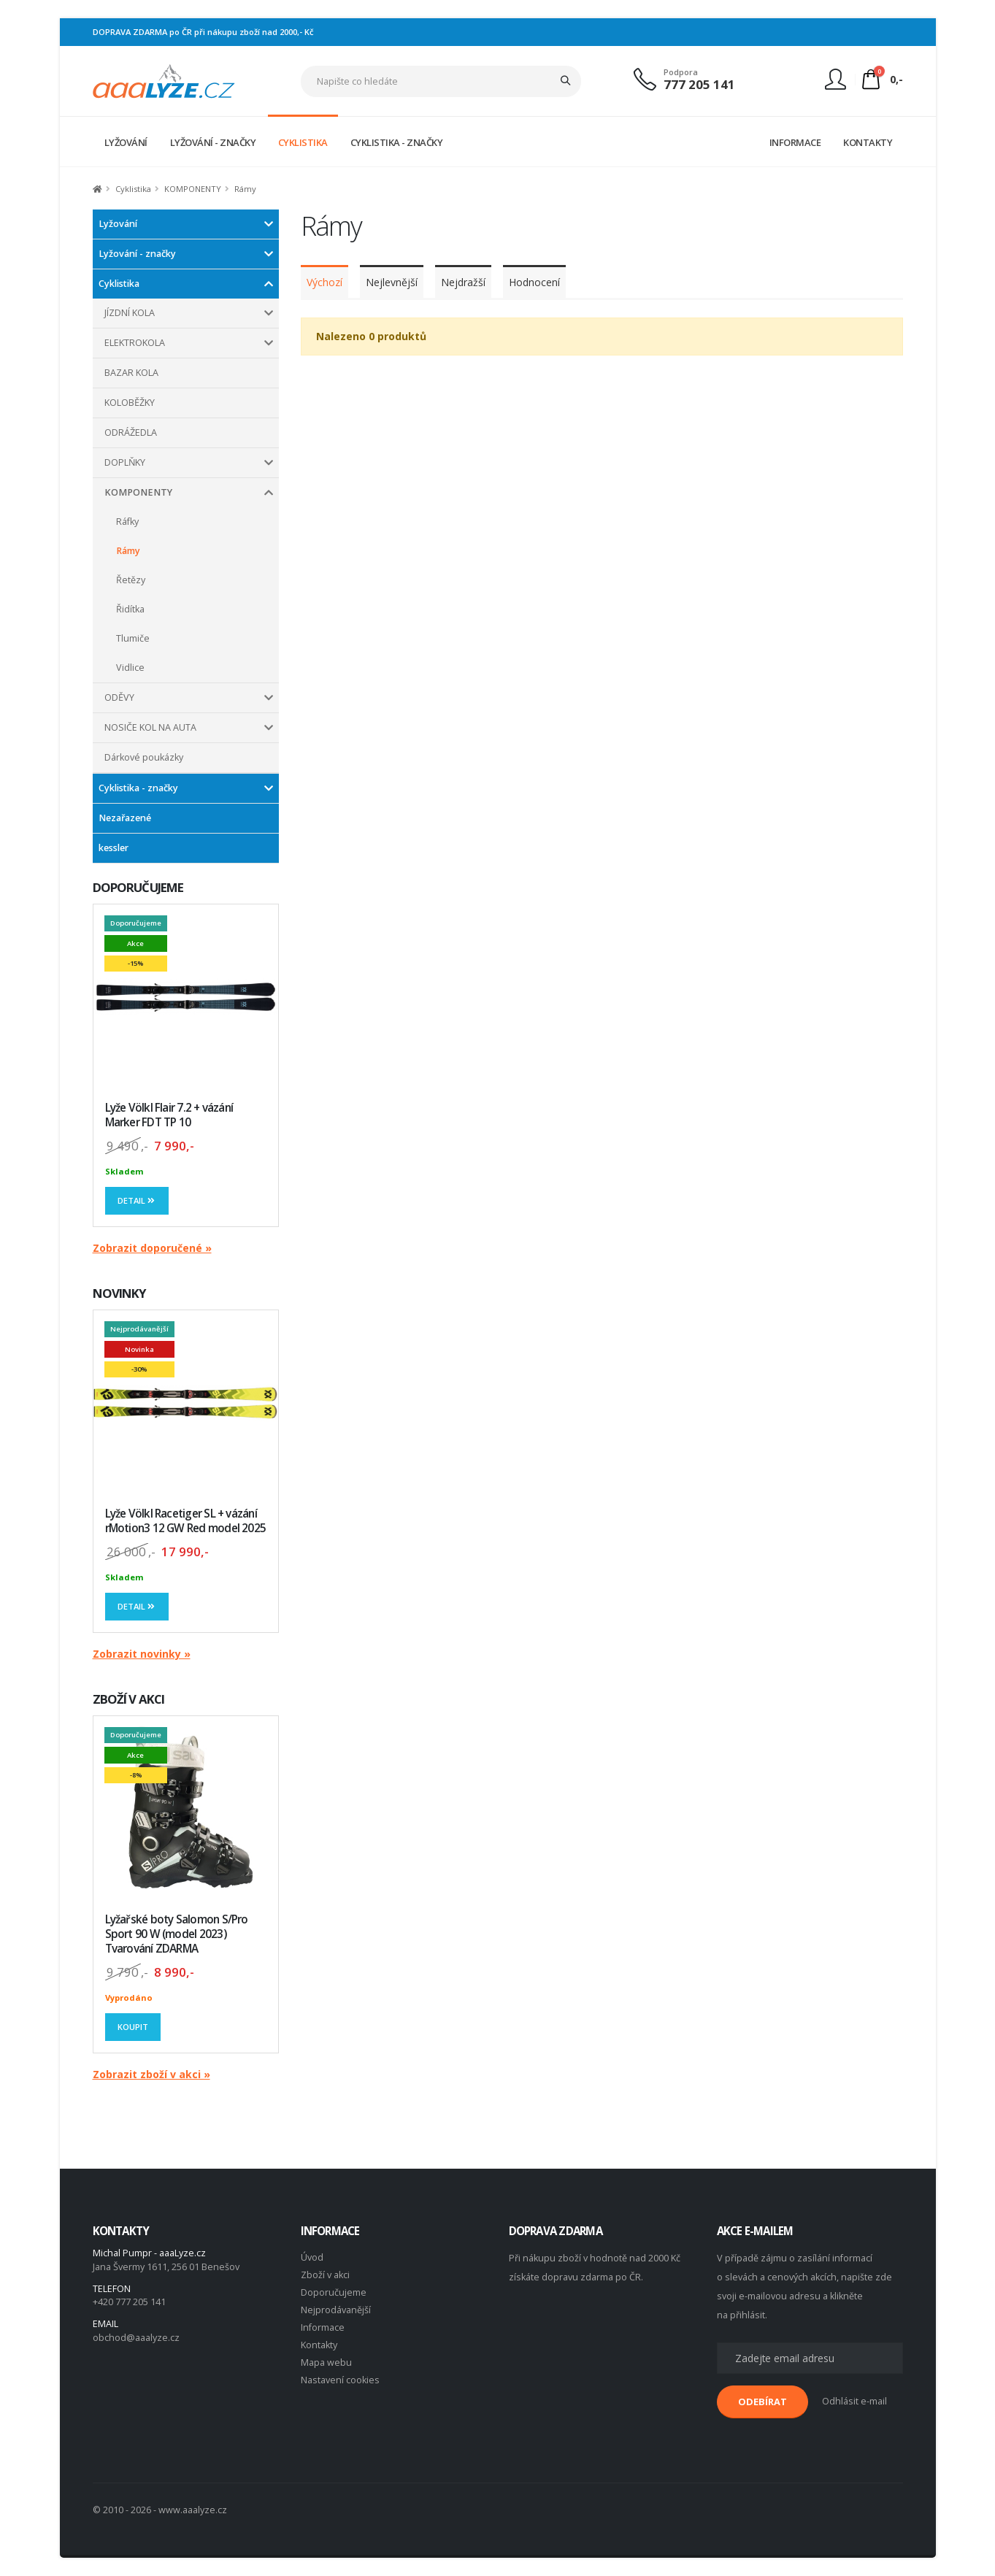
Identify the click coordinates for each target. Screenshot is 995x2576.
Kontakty (319, 2345)
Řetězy (130, 580)
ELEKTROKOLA (134, 343)
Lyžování (118, 224)
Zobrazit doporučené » (152, 1248)
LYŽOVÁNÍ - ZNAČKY (213, 142)
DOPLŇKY (124, 462)
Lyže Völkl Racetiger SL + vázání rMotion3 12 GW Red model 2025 (185, 1521)
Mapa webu (326, 2362)
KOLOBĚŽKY (129, 402)
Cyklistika (119, 283)
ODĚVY (119, 697)
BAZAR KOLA (131, 372)
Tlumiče (133, 638)
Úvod (312, 2257)
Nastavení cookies (340, 2380)
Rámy (128, 551)
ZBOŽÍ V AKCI (129, 1699)
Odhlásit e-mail (854, 2401)
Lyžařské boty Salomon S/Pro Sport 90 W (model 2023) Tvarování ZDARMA (176, 1934)
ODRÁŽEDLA (130, 432)
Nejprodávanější (336, 2310)
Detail (137, 1200)
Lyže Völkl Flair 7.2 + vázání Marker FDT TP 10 (169, 1115)
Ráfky (127, 521)
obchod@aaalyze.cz (136, 2337)
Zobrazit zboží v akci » (151, 2074)
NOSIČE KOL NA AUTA (150, 727)
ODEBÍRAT (762, 2401)
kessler (113, 848)
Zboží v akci (325, 2275)
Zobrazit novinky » (142, 1654)
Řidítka (130, 609)
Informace (323, 2327)
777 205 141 (699, 84)
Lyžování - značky (137, 253)
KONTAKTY (867, 142)
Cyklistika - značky (138, 788)
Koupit (133, 2026)
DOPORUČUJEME (138, 887)
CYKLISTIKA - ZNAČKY (396, 142)
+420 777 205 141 (129, 2302)
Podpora (681, 72)
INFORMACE (795, 142)
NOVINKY (120, 1293)
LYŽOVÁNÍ (125, 142)
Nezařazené (125, 818)
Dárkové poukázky (143, 757)
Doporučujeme (333, 2292)
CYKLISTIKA (303, 142)
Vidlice (130, 667)
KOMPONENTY (138, 492)
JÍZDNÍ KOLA (129, 313)
